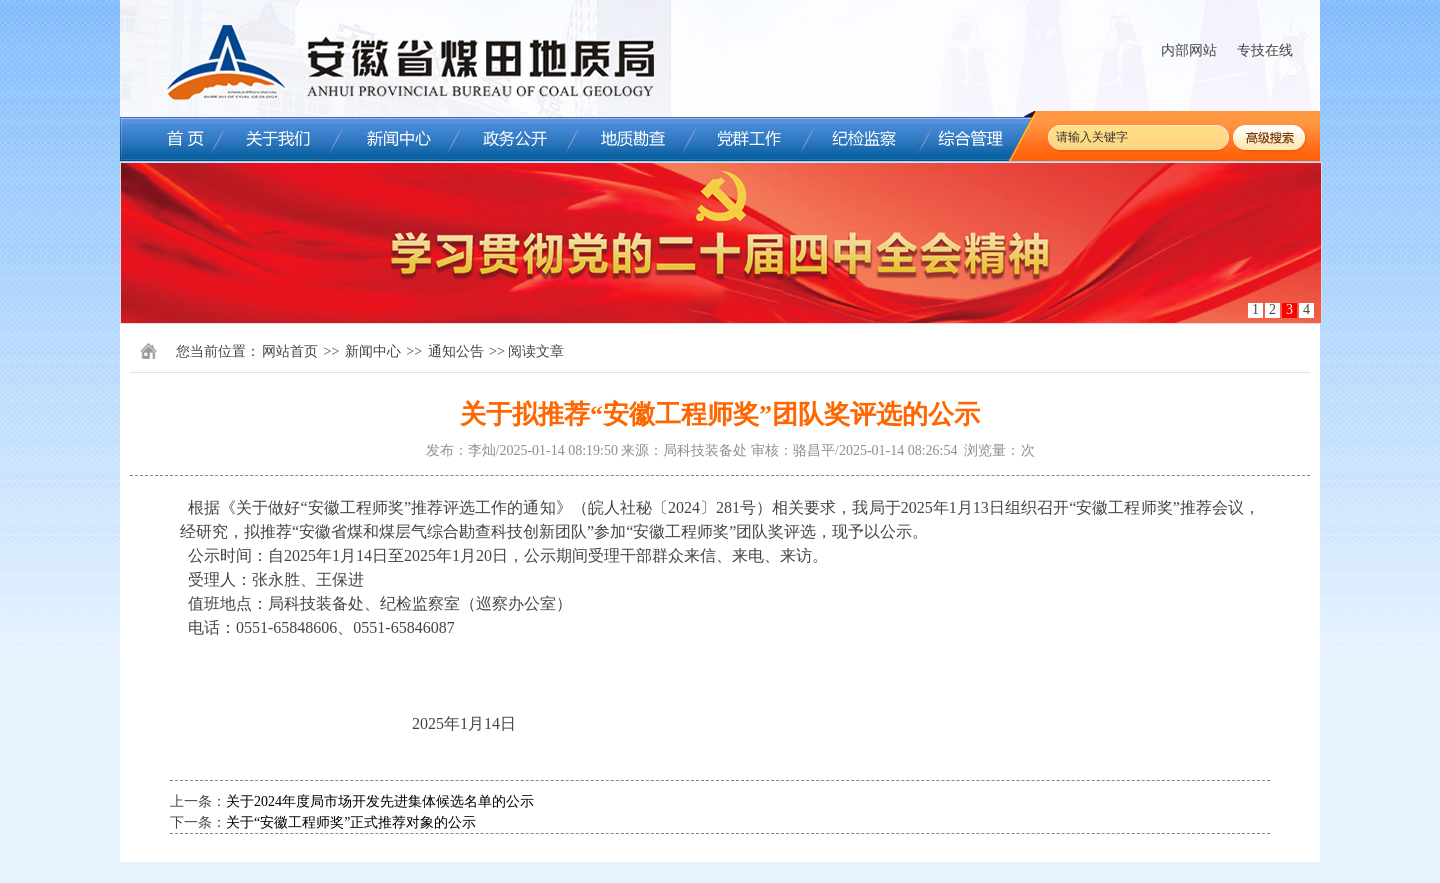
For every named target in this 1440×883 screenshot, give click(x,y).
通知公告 (456, 351)
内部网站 (1189, 50)
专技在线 (1265, 50)
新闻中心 (373, 351)
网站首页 (290, 351)
